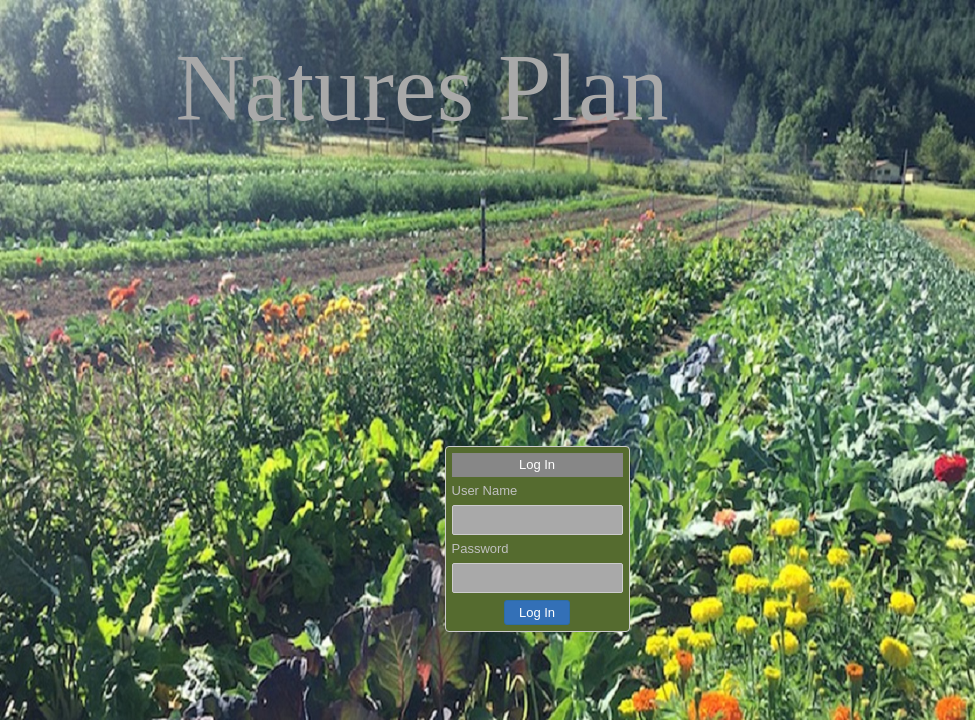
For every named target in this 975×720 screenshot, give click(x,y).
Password (480, 548)
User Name (485, 490)
